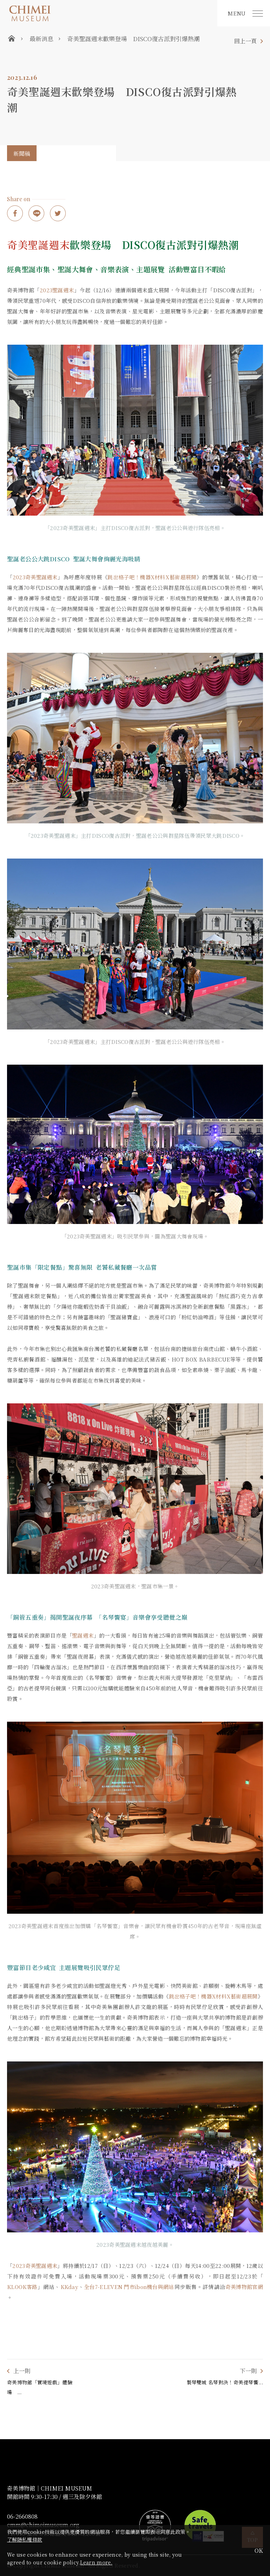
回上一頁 (245, 41)
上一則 (21, 2371)
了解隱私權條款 (24, 2539)
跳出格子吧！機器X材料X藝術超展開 (152, 577)
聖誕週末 (83, 1635)
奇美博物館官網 (244, 2286)
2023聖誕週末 (57, 290)
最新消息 (41, 38)
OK (259, 2550)
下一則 (248, 2371)
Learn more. (96, 2562)
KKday (69, 2286)
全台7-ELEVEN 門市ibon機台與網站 (129, 2286)
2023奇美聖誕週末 (35, 577)
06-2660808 (22, 2516)
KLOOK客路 (22, 2286)
